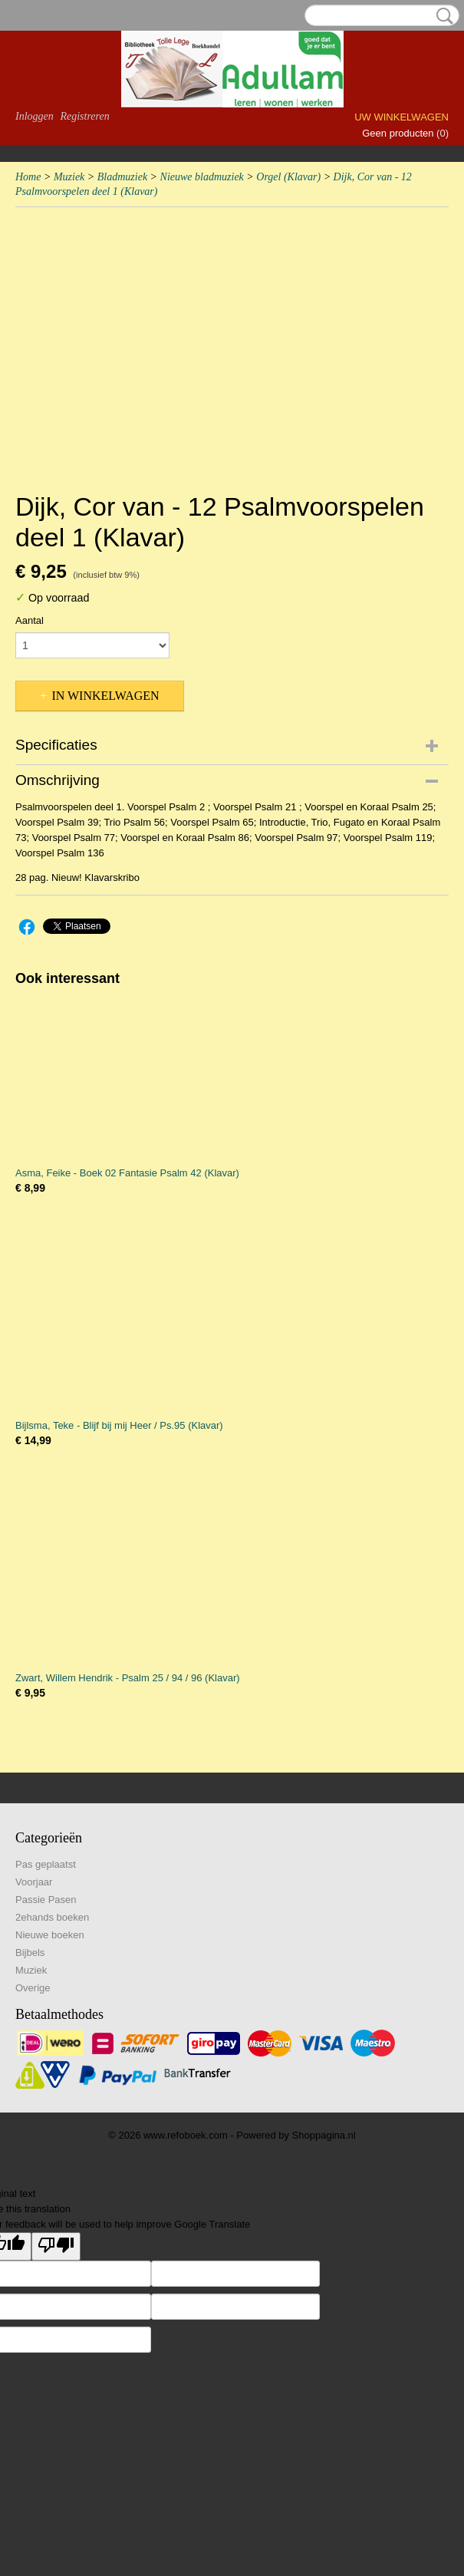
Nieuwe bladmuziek (202, 177)
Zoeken (441, 16)
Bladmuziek (122, 177)
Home (28, 177)
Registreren (84, 116)
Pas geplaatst (45, 1864)
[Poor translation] (56, 2246)
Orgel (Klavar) (288, 177)
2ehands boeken (52, 1917)
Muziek (69, 177)
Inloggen (34, 116)
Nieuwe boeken (49, 1935)
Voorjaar (33, 1882)
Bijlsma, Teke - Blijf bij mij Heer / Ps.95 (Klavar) (119, 1425)
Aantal (29, 620)
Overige (33, 1988)
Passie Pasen (46, 1899)
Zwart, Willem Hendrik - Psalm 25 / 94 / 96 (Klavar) (127, 1678)
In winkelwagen (105, 695)
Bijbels (29, 1952)
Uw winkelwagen (401, 117)
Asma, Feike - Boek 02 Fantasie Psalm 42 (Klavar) (127, 1173)
